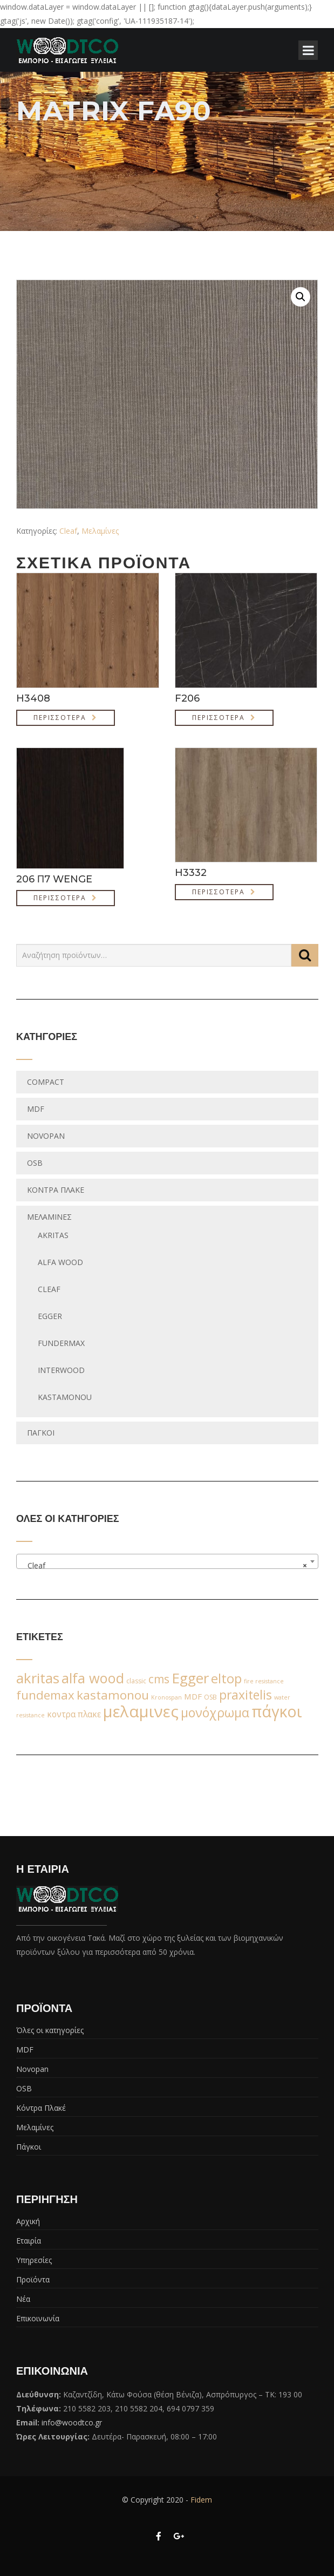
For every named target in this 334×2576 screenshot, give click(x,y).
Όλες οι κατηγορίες (50, 2030)
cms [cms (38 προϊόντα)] (158, 1679)
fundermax (61, 1343)
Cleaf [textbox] (164, 1565)
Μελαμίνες (100, 531)
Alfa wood (60, 1262)
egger (50, 1316)
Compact (45, 1082)
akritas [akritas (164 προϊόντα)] (37, 1678)
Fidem (201, 2500)
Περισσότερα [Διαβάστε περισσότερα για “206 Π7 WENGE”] (59, 897)
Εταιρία (28, 2240)
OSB (35, 1163)
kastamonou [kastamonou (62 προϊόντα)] (113, 1695)
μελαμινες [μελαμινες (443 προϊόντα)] (141, 1711)
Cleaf (68, 531)
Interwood (61, 1370)
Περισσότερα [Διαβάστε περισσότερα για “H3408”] (59, 717)
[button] (300, 297)
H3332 (191, 873)
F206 (187, 698)
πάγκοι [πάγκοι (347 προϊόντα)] (276, 1711)
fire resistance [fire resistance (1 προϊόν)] (264, 1681)
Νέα (23, 2299)
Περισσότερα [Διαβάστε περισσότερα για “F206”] (218, 717)
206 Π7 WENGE (54, 879)
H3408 (33, 698)
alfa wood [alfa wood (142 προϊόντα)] (93, 1678)
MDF (35, 1109)
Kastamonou (65, 1397)
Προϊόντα (33, 2279)
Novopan (46, 1136)
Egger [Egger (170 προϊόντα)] (190, 1678)
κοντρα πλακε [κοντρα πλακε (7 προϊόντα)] (74, 1714)
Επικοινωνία (37, 2318)
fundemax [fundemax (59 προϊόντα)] (45, 1695)
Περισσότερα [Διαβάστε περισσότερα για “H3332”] (218, 891)
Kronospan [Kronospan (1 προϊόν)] (166, 1697)
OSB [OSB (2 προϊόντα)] (210, 1697)
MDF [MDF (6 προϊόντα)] (193, 1696)
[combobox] (167, 1561)
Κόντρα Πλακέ (55, 1190)
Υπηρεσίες (34, 2260)
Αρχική (28, 2221)
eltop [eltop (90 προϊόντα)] (226, 1678)
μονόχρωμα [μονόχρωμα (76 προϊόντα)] (215, 1712)
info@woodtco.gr (72, 2422)
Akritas (53, 1235)
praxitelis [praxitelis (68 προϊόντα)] (245, 1695)
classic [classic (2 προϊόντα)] (136, 1680)
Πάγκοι (40, 1433)
